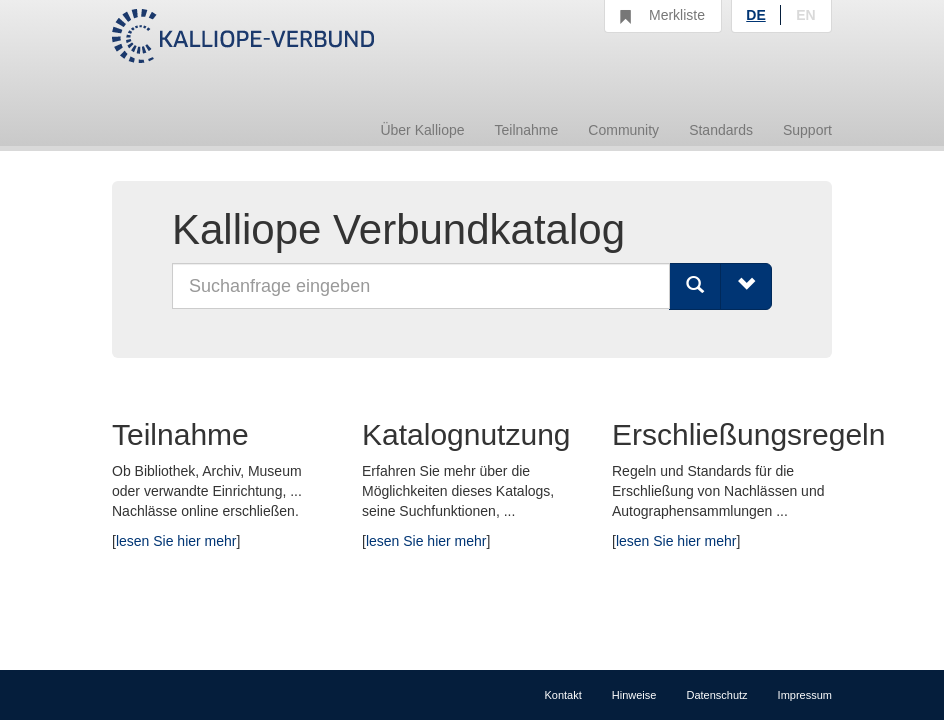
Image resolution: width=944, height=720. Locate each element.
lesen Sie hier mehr (176, 541)
